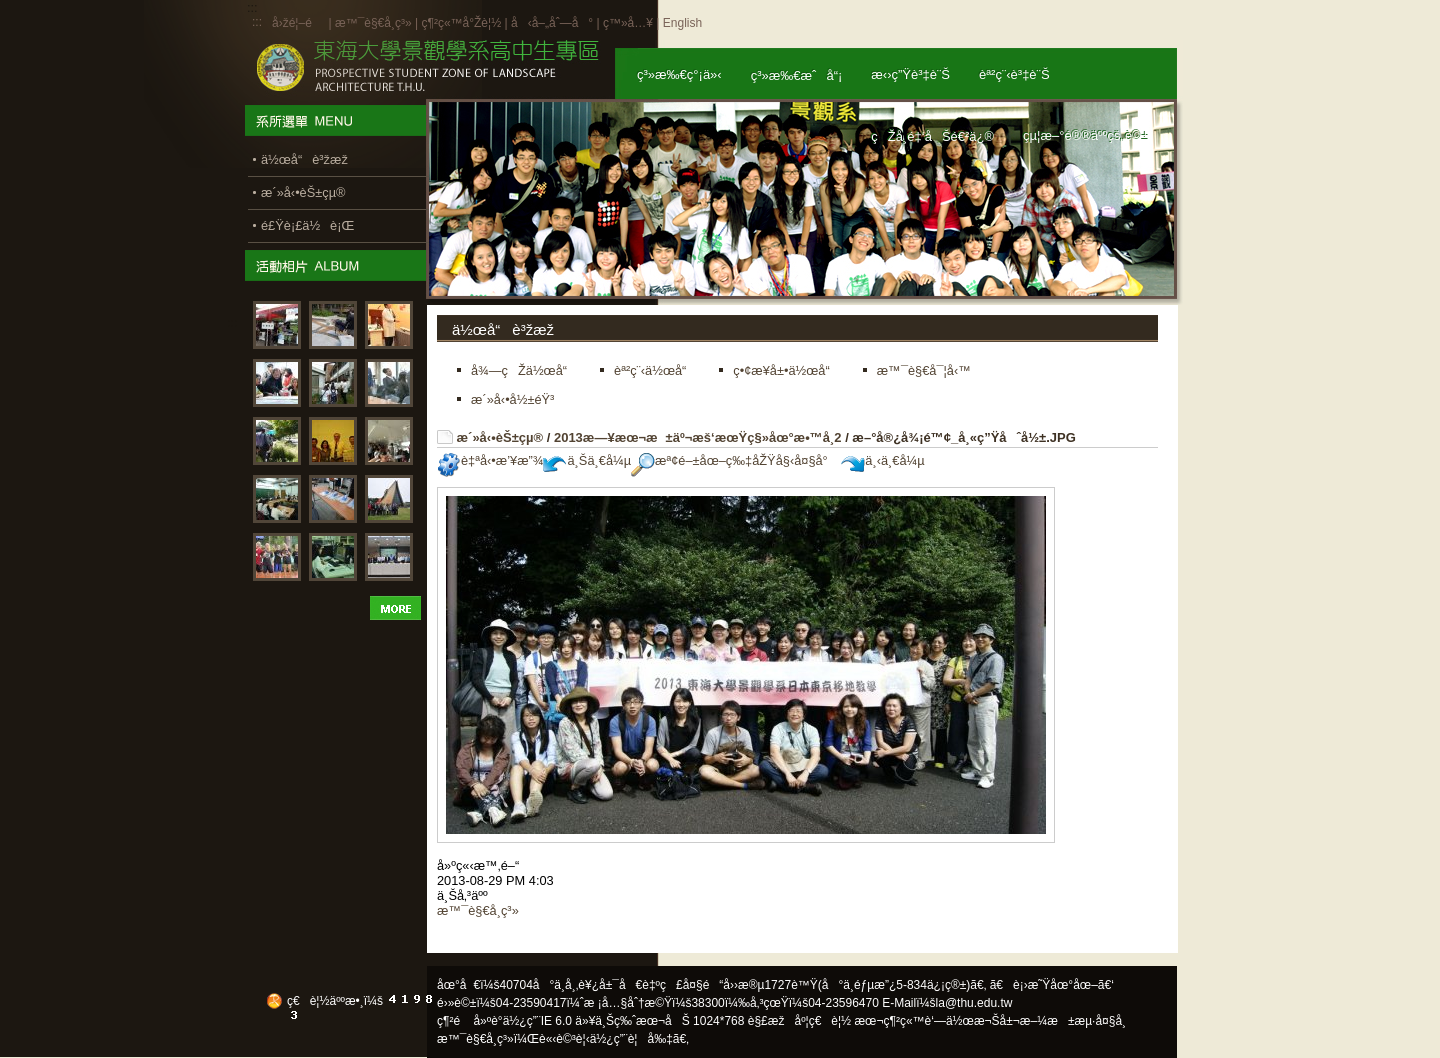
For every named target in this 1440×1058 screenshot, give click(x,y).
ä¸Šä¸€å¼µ (587, 460)
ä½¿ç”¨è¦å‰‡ (631, 1039)
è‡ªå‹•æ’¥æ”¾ (490, 460)
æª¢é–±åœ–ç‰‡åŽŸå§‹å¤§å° (734, 460)
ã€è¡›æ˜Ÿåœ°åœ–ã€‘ (1052, 985)
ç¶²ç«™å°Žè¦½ (461, 23)
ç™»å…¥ (628, 23)
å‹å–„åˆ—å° (552, 23)
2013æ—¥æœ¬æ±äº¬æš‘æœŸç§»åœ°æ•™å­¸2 (698, 437)
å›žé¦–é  (298, 23)
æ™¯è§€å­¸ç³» (375, 23)
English (682, 23)
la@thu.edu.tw (974, 1003)
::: (257, 22)
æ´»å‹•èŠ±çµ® (500, 437)
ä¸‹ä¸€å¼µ (882, 460)
